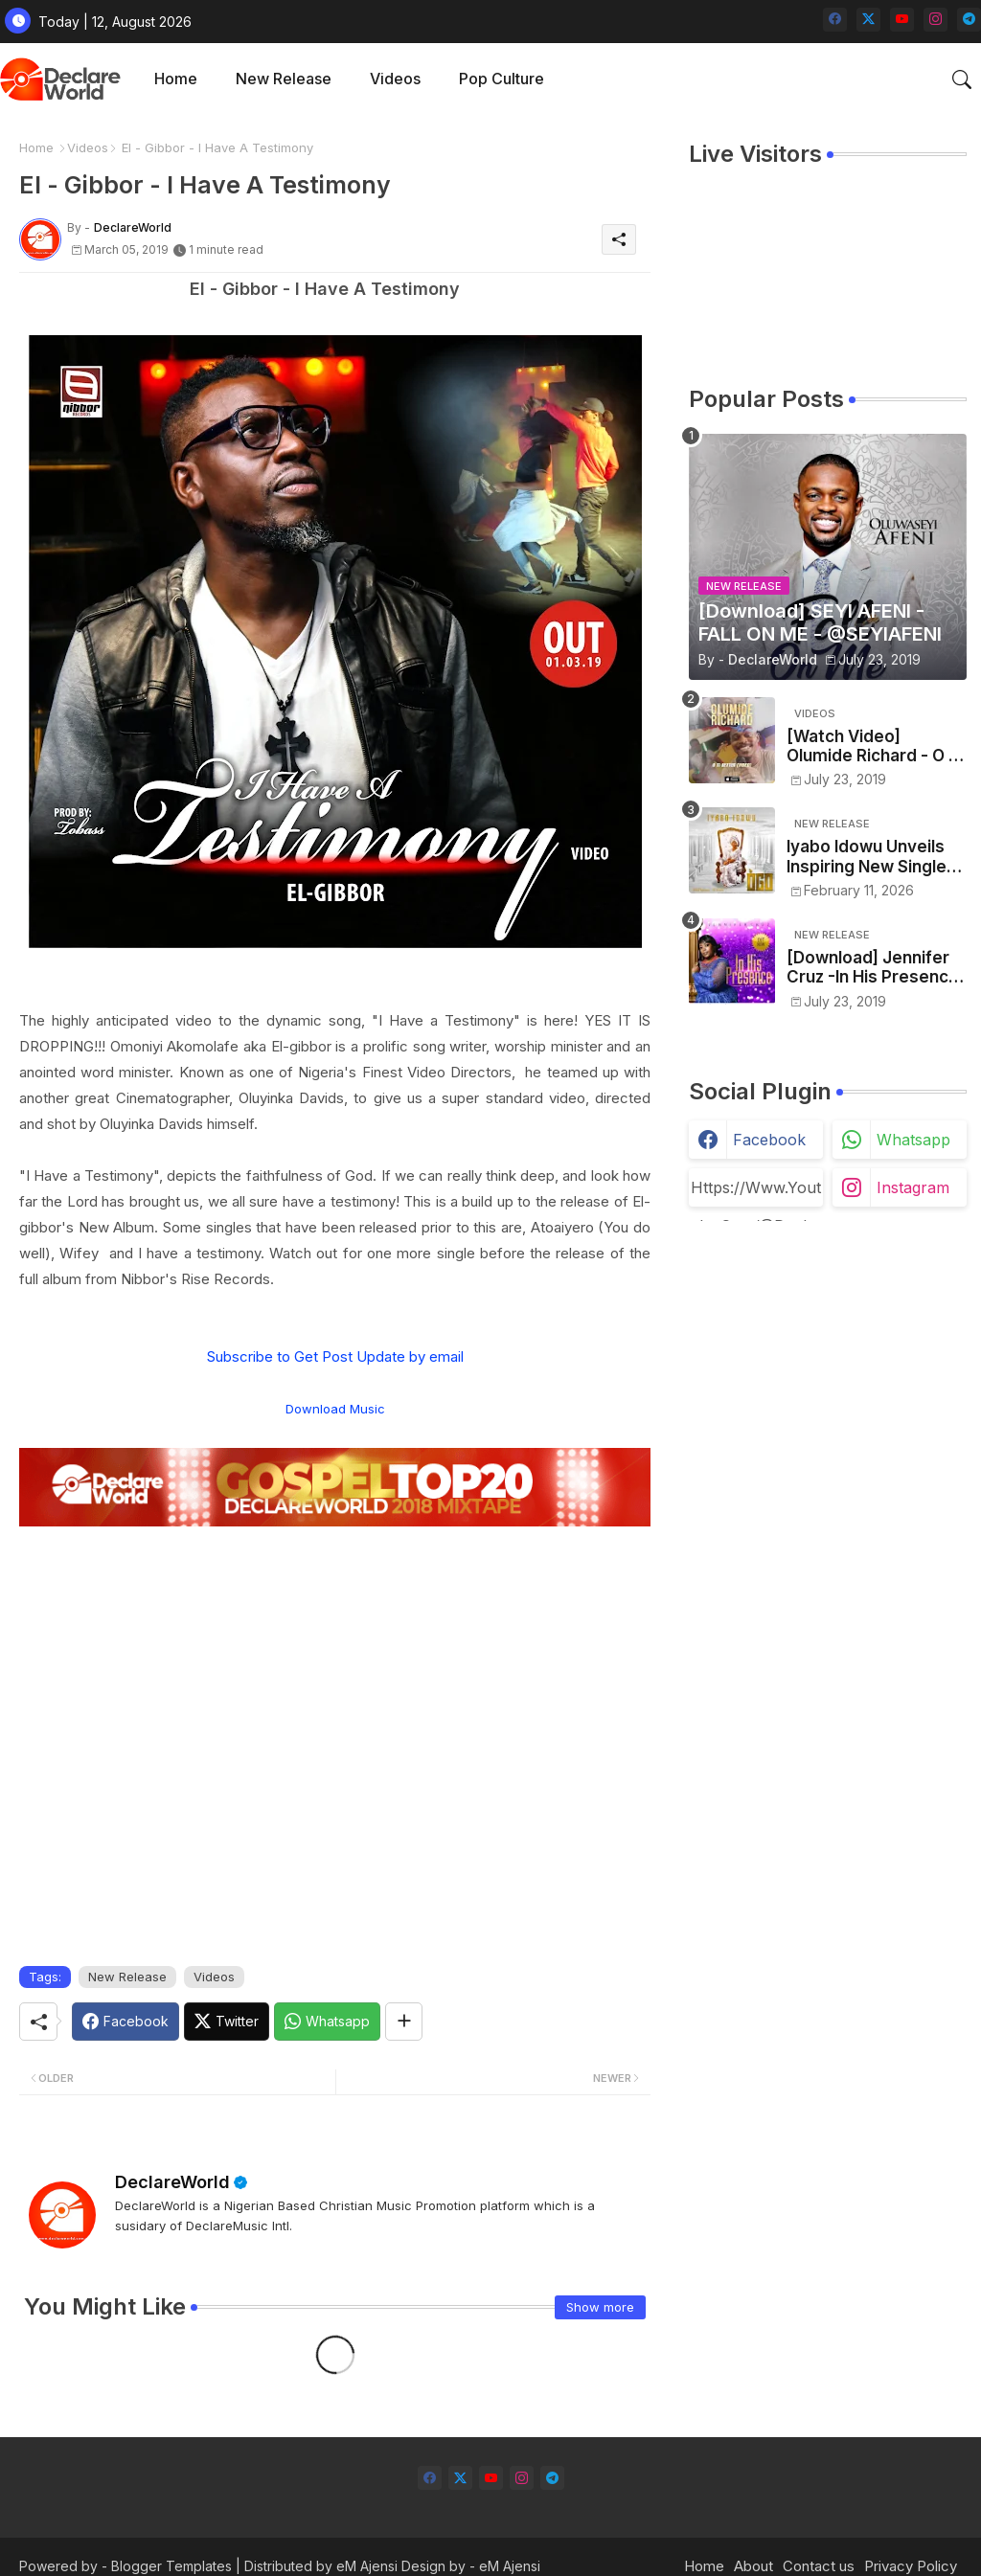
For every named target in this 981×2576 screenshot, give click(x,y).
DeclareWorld (172, 2182)
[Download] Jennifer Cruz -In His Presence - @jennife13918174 (873, 967)
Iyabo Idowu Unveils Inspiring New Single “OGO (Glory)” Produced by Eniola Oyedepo (867, 856)
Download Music (335, 1408)
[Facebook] (125, 2021)
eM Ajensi (367, 2566)
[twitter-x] (868, 20)
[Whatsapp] (327, 2021)
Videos (395, 78)
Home (175, 78)
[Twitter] (226, 2021)
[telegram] (969, 20)
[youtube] (902, 20)
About (753, 2566)
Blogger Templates (171, 2566)
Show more (600, 2307)
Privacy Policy (910, 2566)
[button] (962, 79)
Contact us (819, 2566)
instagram (913, 1187)
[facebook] (835, 20)
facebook (769, 1139)
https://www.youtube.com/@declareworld (756, 1192)
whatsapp (913, 1139)
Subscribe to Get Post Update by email (335, 1356)
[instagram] (935, 20)
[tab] (176, 79)
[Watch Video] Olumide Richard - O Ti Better (875, 746)
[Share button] (403, 2021)
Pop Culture (501, 78)
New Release (283, 78)
